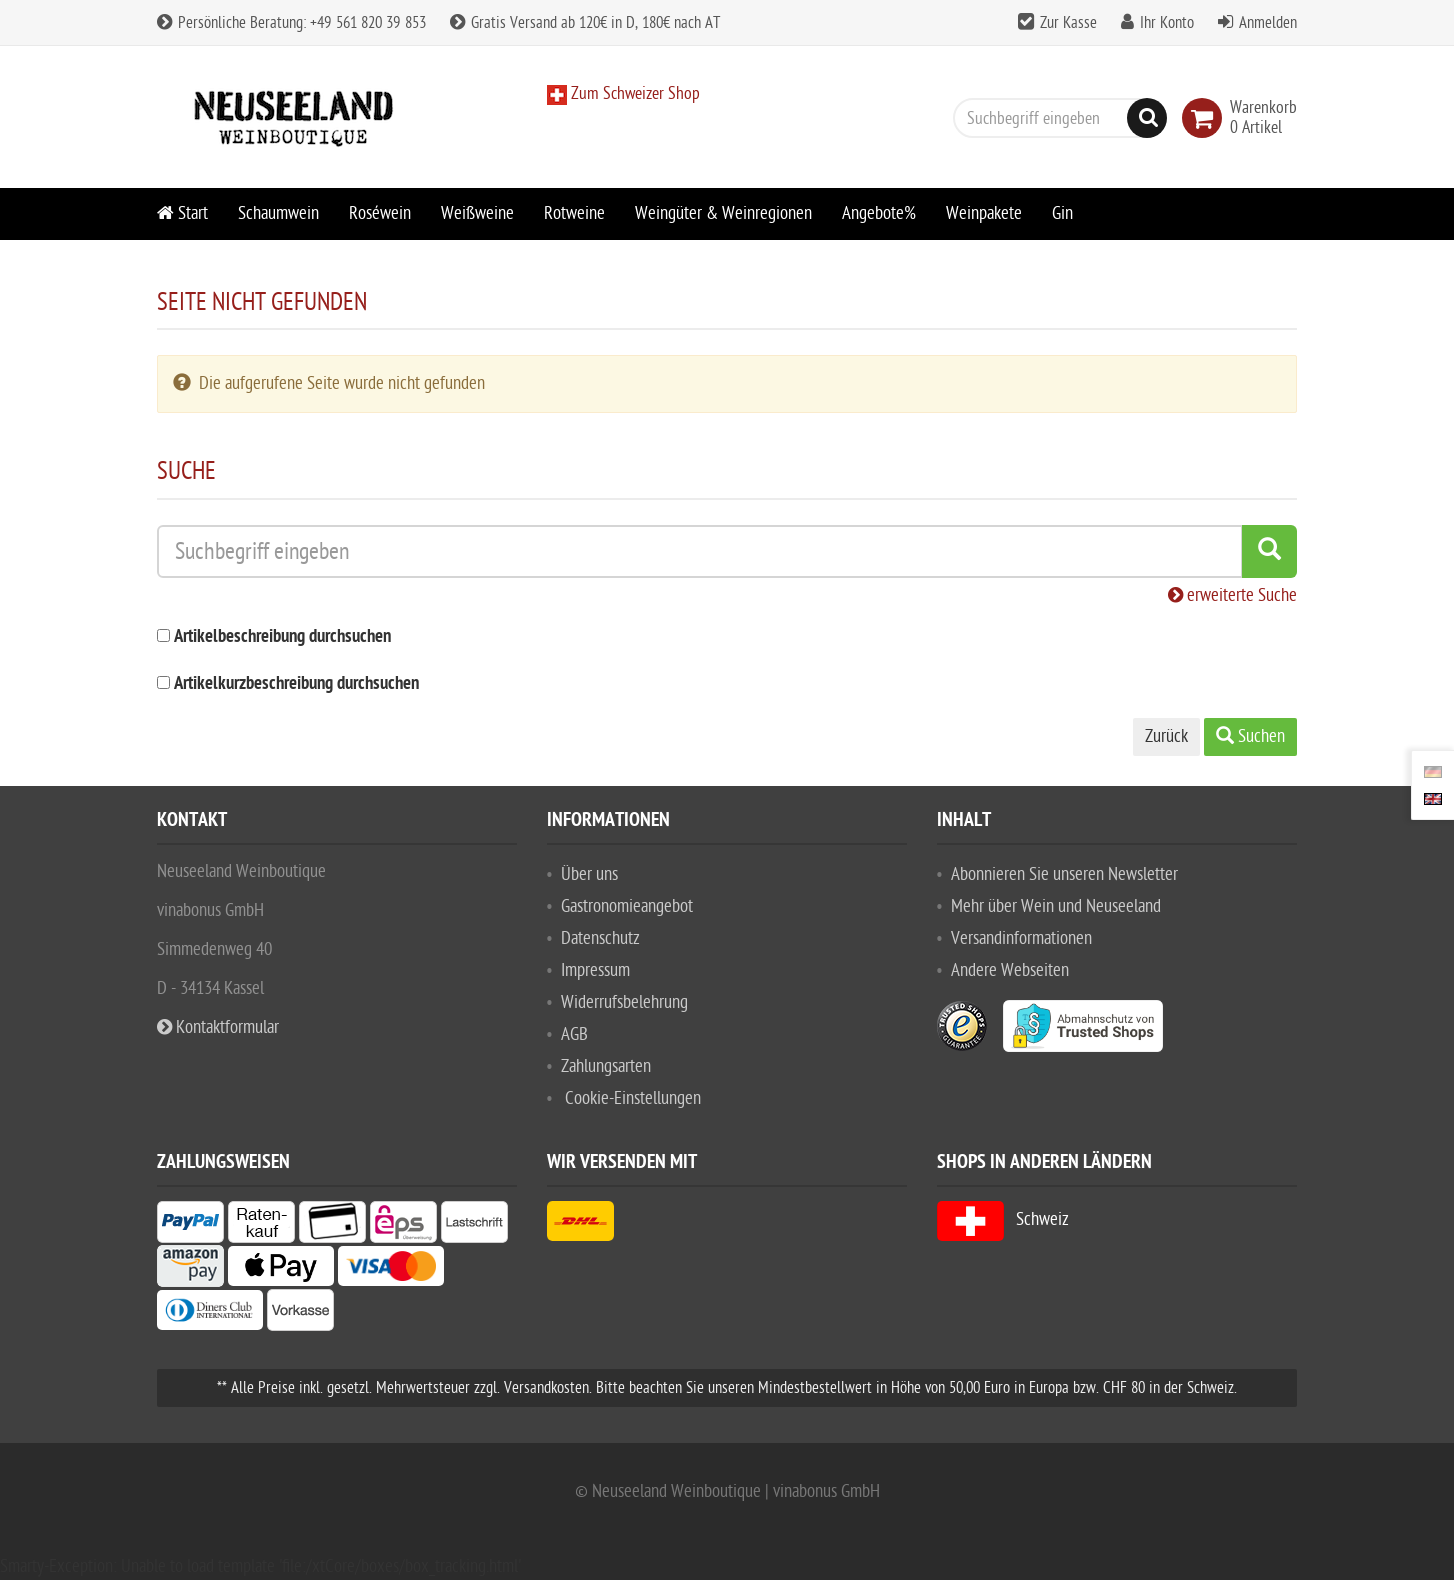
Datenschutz (600, 938)
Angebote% (879, 213)
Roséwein (380, 213)
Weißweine (477, 213)
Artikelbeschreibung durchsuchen (282, 637)
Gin (1062, 213)
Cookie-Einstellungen (633, 1098)
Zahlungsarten (606, 1066)
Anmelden (1268, 23)
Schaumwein (278, 213)
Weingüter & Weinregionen (723, 213)
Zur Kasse (1068, 23)
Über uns (589, 874)
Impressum (595, 970)
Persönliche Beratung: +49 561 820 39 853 (291, 23)
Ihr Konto (1167, 23)
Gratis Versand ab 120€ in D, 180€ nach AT (585, 23)
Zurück (1166, 736)
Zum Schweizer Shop (633, 93)
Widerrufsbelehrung (624, 1002)
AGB (574, 1034)
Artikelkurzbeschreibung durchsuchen (296, 684)
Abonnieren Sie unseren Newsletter (1064, 874)
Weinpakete (984, 213)
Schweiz (1003, 1219)
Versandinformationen (1021, 938)
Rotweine (574, 213)
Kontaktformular (218, 1027)
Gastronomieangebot (627, 906)
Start (182, 213)
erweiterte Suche (1232, 595)
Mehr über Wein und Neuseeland (1056, 906)
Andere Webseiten (1010, 970)
